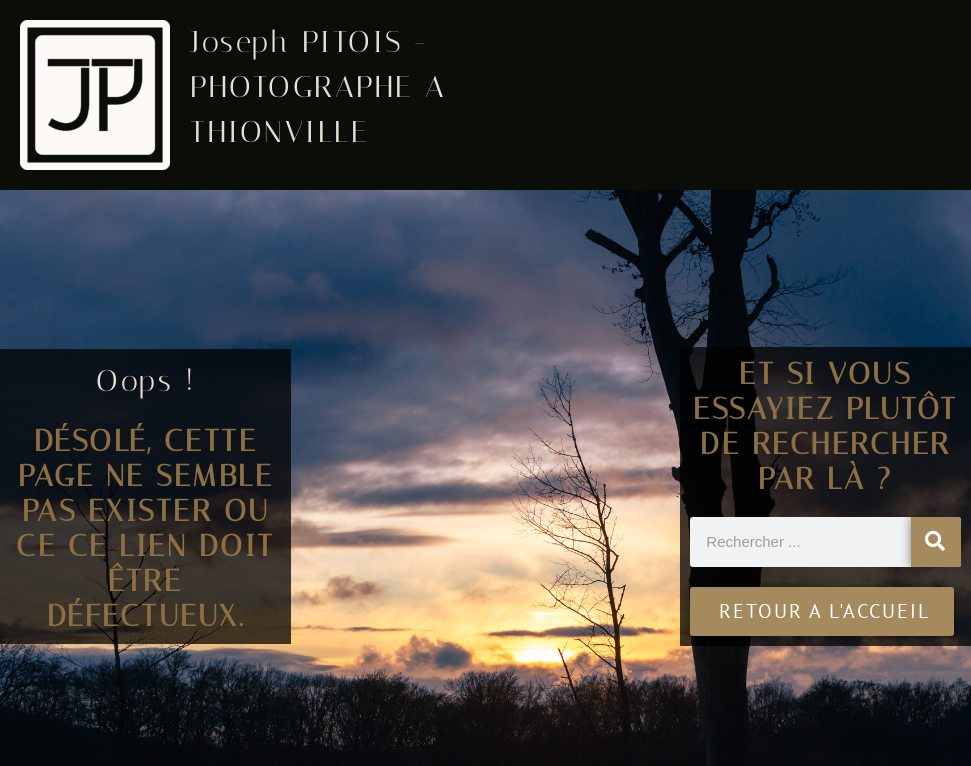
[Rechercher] (936, 542)
